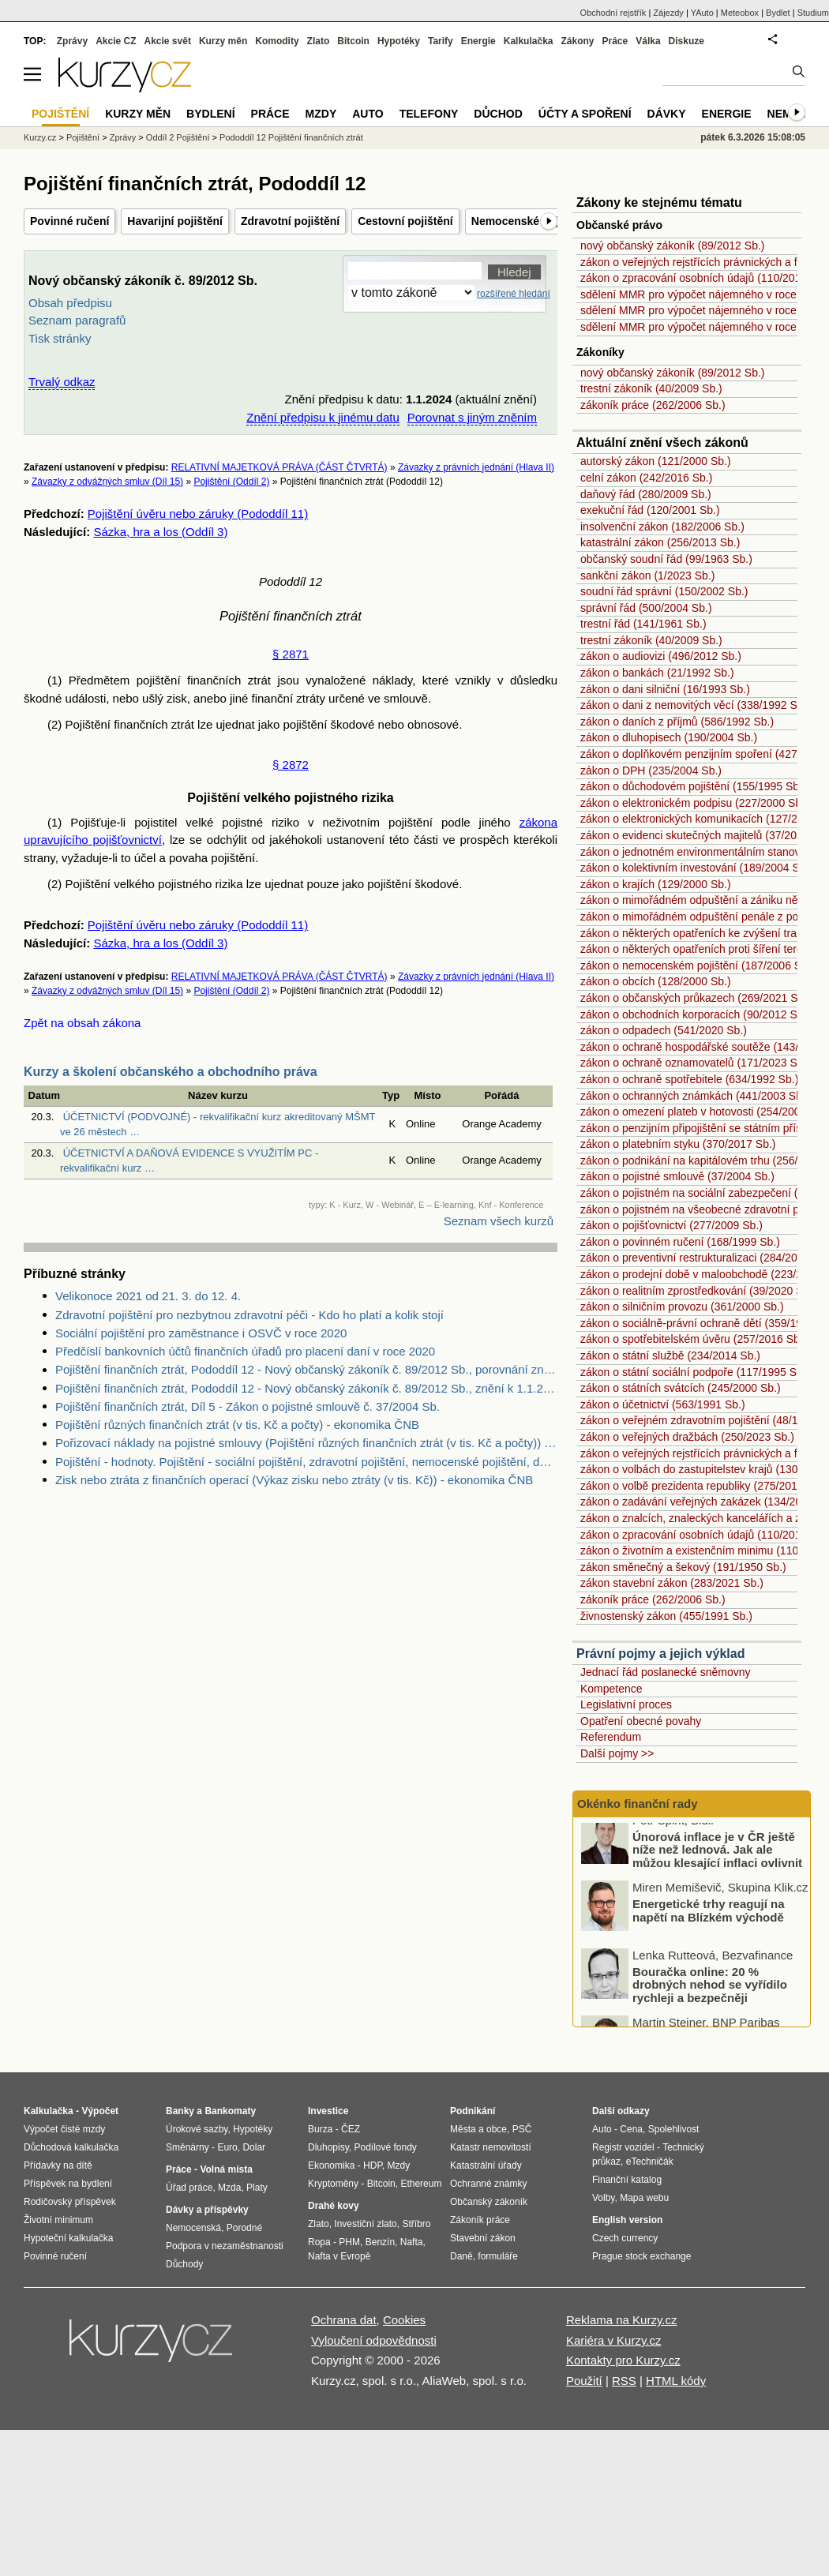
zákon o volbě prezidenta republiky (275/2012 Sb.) (703, 1485)
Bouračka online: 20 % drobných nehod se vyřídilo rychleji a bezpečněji (709, 1995)
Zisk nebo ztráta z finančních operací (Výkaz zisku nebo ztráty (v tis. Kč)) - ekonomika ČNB (294, 1480)
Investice (328, 2111)
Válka (648, 41)
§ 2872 (290, 764)
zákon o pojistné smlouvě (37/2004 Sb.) (677, 1176)
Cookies (404, 2320)
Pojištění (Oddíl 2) (231, 481)
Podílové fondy (385, 2147)
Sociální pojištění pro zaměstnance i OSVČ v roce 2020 (201, 1333)
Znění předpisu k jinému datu (322, 417)
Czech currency (625, 2238)
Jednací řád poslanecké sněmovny (665, 1672)
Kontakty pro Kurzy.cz (623, 2360)
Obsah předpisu (70, 302)
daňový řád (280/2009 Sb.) (645, 494)
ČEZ (350, 2129)
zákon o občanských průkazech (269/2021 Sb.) (695, 998)
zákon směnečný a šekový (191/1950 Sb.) (683, 1567)
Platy (257, 2187)
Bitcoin (353, 41)
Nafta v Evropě (339, 2256)
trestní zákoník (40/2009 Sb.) (651, 388)
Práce (615, 41)
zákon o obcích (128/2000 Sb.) (655, 981)
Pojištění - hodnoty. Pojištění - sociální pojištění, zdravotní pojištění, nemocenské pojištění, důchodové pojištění (306, 1461)
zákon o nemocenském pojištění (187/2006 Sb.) (697, 965)
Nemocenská (193, 2227)
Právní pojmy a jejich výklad (660, 1653)
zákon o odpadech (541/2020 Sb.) (663, 1030)
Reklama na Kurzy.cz (621, 2320)
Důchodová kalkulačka (71, 2147)
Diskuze (686, 41)
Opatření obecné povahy (640, 1721)
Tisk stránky (59, 338)
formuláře (498, 2256)
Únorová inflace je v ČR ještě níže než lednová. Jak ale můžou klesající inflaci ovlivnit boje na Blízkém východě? (717, 1866)
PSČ (522, 2129)
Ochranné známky (488, 2183)
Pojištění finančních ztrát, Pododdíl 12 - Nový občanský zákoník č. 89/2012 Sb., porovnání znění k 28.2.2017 (306, 1369)
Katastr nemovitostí (490, 2147)
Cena (631, 2129)
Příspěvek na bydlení (68, 2183)
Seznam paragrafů (77, 320)
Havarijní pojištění (175, 221)
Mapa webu (644, 2197)
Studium (813, 12)
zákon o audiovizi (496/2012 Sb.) (660, 656)
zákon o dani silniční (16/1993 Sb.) (665, 689)
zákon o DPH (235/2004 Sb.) (651, 770)
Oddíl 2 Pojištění (178, 137)
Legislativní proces (626, 1704)
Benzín (380, 2242)
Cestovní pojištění (405, 221)
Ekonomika (331, 2165)
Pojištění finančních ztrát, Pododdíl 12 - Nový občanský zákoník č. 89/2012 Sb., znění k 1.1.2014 (306, 1388)
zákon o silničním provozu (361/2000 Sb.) (682, 1306)
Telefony (429, 113)
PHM (349, 2242)
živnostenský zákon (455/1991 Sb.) (666, 1616)
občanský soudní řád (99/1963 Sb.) (666, 559)
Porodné (244, 2227)
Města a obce (478, 2129)
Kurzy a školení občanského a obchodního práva (170, 1071)
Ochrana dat (344, 2320)
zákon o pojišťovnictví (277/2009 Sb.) (671, 1225)
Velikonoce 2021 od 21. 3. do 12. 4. (148, 1296)
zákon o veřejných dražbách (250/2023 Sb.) (687, 1436)
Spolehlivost (674, 2129)
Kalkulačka (528, 41)
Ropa (319, 2242)
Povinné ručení (69, 221)
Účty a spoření (585, 113)
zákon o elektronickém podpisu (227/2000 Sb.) (694, 803)
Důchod (498, 113)
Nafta (411, 2242)
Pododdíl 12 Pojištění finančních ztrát (291, 137)
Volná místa (226, 2169)
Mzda (229, 2187)
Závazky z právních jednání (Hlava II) (476, 467)
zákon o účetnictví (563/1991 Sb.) (662, 1404)
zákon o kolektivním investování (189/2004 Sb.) (696, 867)
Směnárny (187, 2147)
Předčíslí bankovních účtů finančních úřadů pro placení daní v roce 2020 (245, 1351)
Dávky (666, 113)
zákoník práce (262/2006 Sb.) (653, 405)
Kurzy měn (223, 41)
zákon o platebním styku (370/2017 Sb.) (677, 1144)
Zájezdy (668, 12)
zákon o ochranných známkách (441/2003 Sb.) (694, 1095)
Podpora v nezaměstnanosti (224, 2246)
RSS (624, 2380)
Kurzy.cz (40, 137)
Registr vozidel (623, 2147)
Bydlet (778, 12)
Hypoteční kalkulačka (68, 2238)
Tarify (440, 41)
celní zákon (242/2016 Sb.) (646, 477)
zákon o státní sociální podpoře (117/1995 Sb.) (694, 1372)
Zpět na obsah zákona (82, 1022)
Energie (478, 41)
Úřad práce (189, 2187)
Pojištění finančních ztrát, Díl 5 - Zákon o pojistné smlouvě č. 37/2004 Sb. (247, 1406)
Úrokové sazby (196, 2129)
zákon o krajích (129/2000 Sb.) (655, 884)
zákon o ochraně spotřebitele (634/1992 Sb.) (689, 1079)
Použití (584, 2380)
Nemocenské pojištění (529, 221)
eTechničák (649, 2161)
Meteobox (740, 12)
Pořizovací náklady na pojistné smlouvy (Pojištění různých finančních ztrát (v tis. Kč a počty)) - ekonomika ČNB (306, 1442)
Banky (180, 2111)
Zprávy (72, 41)
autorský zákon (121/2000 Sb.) (655, 461)
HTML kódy (676, 2380)
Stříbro (416, 2223)
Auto (367, 113)
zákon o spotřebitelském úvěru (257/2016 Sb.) (693, 1339)
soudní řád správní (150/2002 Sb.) (664, 591)
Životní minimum (58, 2219)
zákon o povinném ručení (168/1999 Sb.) (680, 1242)
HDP (372, 2165)
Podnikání (472, 2111)
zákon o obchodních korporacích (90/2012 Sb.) (695, 1014)
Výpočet (99, 2111)
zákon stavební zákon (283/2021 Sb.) (671, 1583)
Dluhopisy (328, 2147)
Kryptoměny (333, 2183)
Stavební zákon (483, 2238)
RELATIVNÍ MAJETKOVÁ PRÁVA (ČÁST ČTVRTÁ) (279, 467)
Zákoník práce (480, 2219)
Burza (320, 2129)
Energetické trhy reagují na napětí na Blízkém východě (708, 1921)
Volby (603, 2197)
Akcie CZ (116, 41)
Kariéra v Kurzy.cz (614, 2340)
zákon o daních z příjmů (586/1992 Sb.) (677, 721)
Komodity (276, 41)
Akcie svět (167, 41)
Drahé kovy (333, 2205)
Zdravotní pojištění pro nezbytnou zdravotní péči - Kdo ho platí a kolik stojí (249, 1315)
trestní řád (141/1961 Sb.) (643, 623)
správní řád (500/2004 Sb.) (646, 608)
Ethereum (420, 2183)
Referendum (610, 1736)
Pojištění (82, 137)
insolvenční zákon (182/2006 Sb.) (662, 526)
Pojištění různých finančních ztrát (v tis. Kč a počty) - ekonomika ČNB (237, 1424)
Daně (461, 2256)
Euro (227, 2147)
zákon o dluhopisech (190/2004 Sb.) (668, 737)
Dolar (253, 2147)
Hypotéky (398, 41)
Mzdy (321, 113)
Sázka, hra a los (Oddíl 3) (160, 531)
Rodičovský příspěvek (70, 2201)
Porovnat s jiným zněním (472, 417)
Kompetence (611, 1688)
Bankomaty (230, 2111)
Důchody (184, 2264)
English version (627, 2219)
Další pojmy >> (617, 1753)
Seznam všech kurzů (498, 1221)
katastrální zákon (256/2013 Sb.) (660, 542)
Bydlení (210, 113)
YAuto (702, 12)
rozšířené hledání (513, 293)
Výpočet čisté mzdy (64, 2129)
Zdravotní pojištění (290, 221)
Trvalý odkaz (61, 381)
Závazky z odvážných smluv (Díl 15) (107, 481)
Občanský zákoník (488, 2201)
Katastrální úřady (486, 2165)
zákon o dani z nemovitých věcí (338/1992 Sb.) (695, 705)
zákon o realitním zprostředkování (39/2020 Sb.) (698, 1290)
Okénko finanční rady (637, 1803)
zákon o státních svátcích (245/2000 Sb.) (680, 1388)
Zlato (318, 41)
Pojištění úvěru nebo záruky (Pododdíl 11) (198, 513)
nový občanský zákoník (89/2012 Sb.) (672, 245)
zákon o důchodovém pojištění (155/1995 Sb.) (693, 786)
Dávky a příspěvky (207, 2209)
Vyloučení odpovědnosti (374, 2340)
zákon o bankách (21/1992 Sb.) (657, 672)
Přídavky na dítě (58, 2165)
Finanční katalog (627, 2179)
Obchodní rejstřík (613, 12)
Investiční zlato (365, 2223)
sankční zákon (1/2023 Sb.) (647, 575)
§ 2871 (290, 654)
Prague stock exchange (641, 2256)
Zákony (577, 41)
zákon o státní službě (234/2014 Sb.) (670, 1355)
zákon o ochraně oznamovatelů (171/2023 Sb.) (695, 1062)
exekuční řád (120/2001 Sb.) (650, 510)
